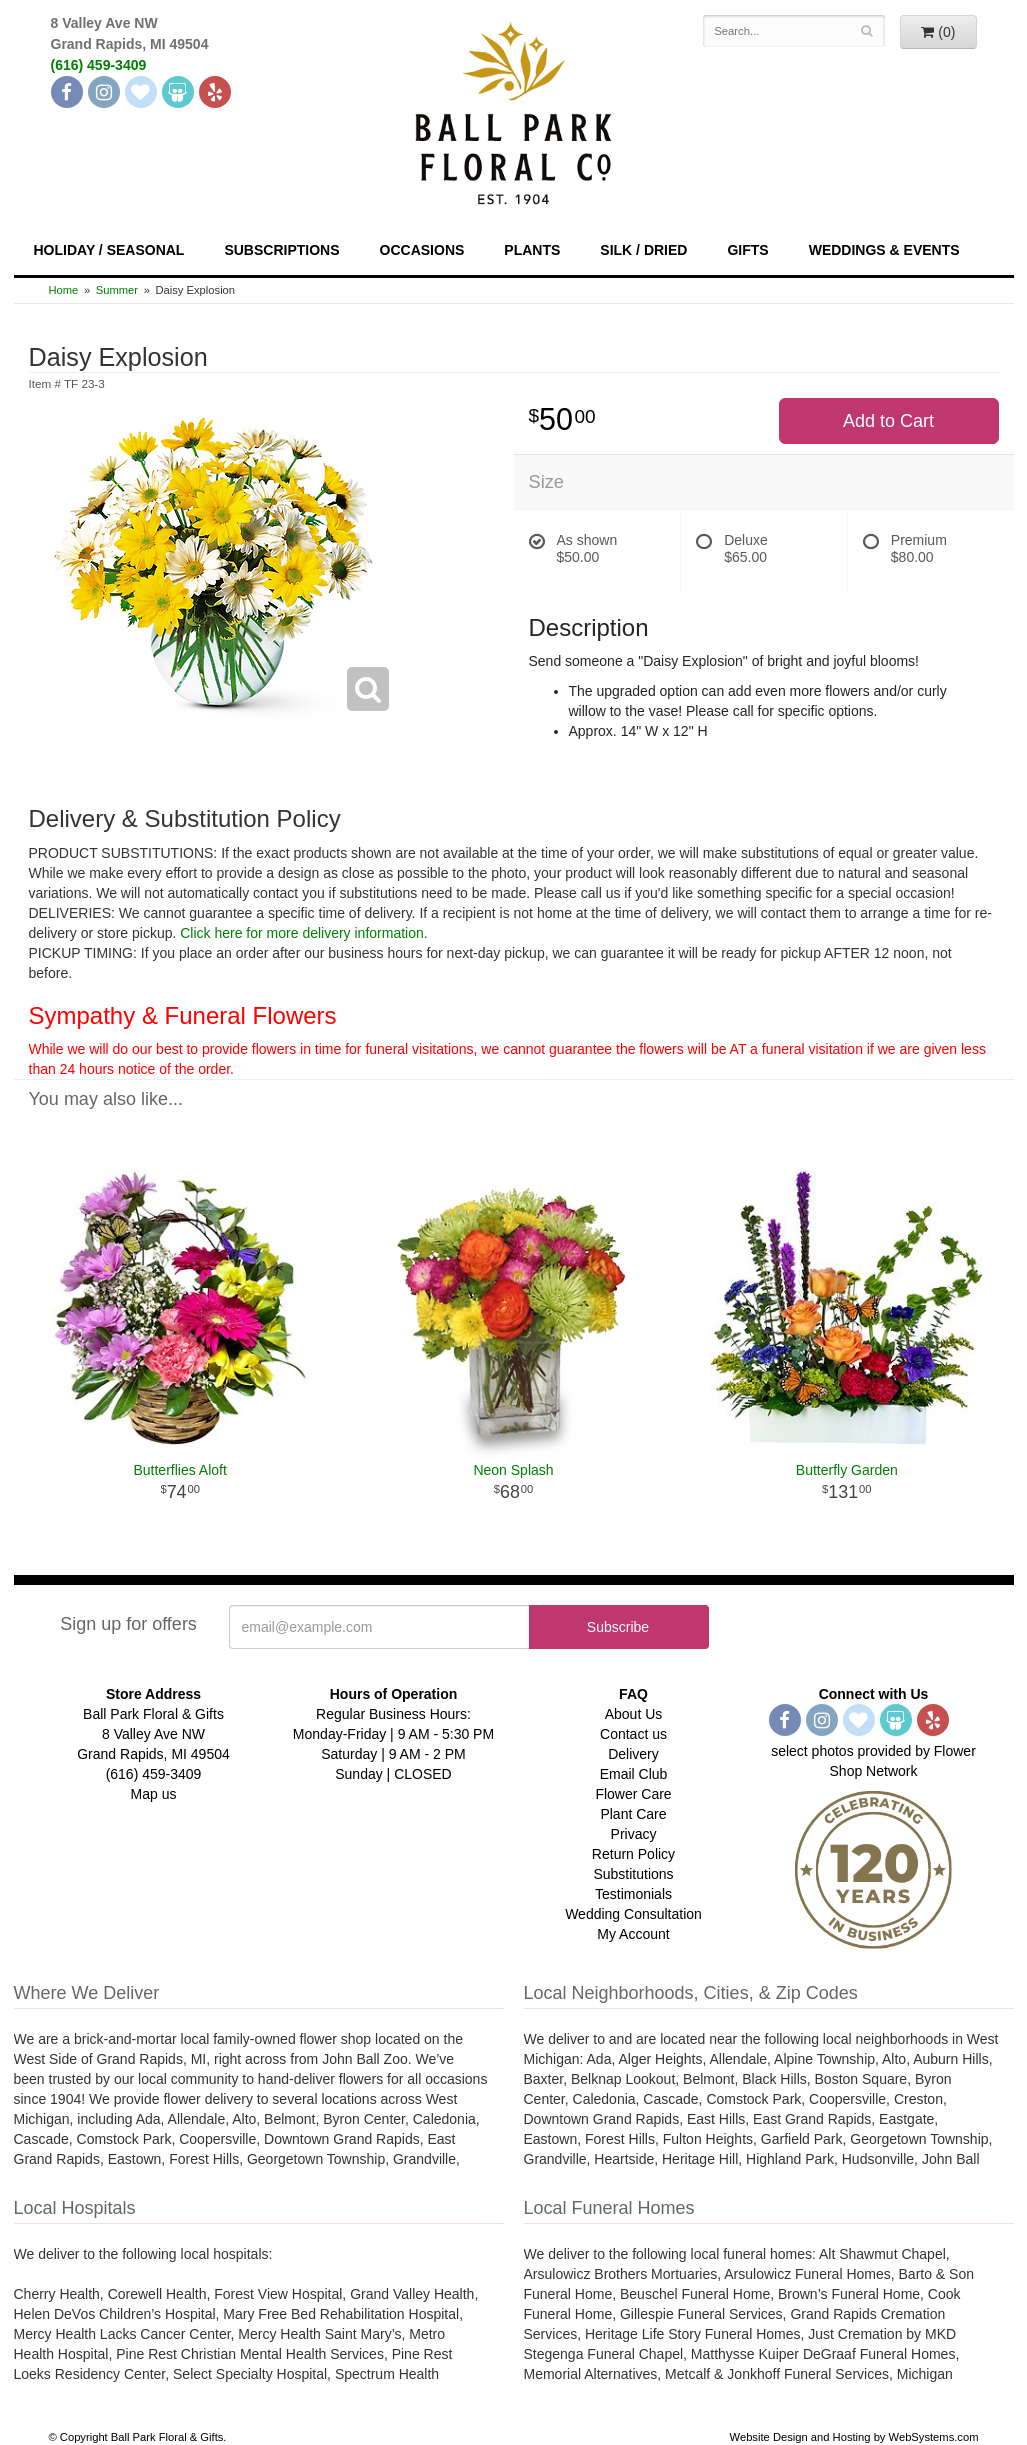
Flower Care (633, 1794)
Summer (117, 290)
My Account (633, 1934)
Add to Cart (888, 421)
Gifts (747, 250)
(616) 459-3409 (99, 65)
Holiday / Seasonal (109, 250)
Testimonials (633, 1894)
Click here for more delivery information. (303, 933)
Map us (154, 1794)
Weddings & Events (884, 250)
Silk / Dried (643, 250)
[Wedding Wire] (178, 92)
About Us (634, 1714)
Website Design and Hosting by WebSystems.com (854, 2437)
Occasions (422, 250)
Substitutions (633, 1874)
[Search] (866, 31)
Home (64, 290)
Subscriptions (281, 250)
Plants (532, 250)
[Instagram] (104, 92)
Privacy (634, 1834)
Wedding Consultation (633, 1914)
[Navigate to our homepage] (514, 111)
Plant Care (633, 1814)
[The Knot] (141, 92)
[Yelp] (215, 92)
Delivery (633, 1754)
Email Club (634, 1774)
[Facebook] (67, 92)
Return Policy (633, 1854)
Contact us (633, 1734)
